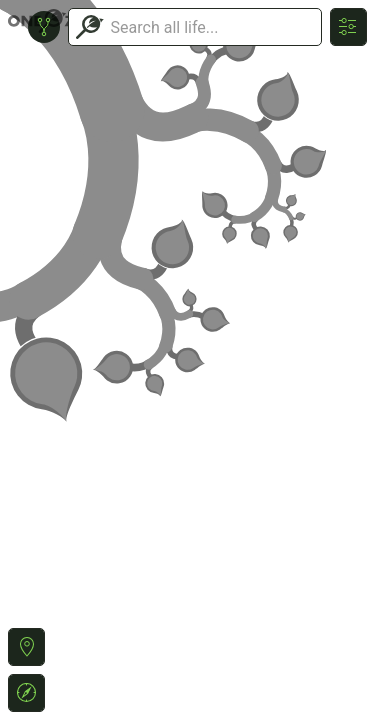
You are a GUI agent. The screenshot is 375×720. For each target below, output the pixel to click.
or (187, 360)
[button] (26, 647)
